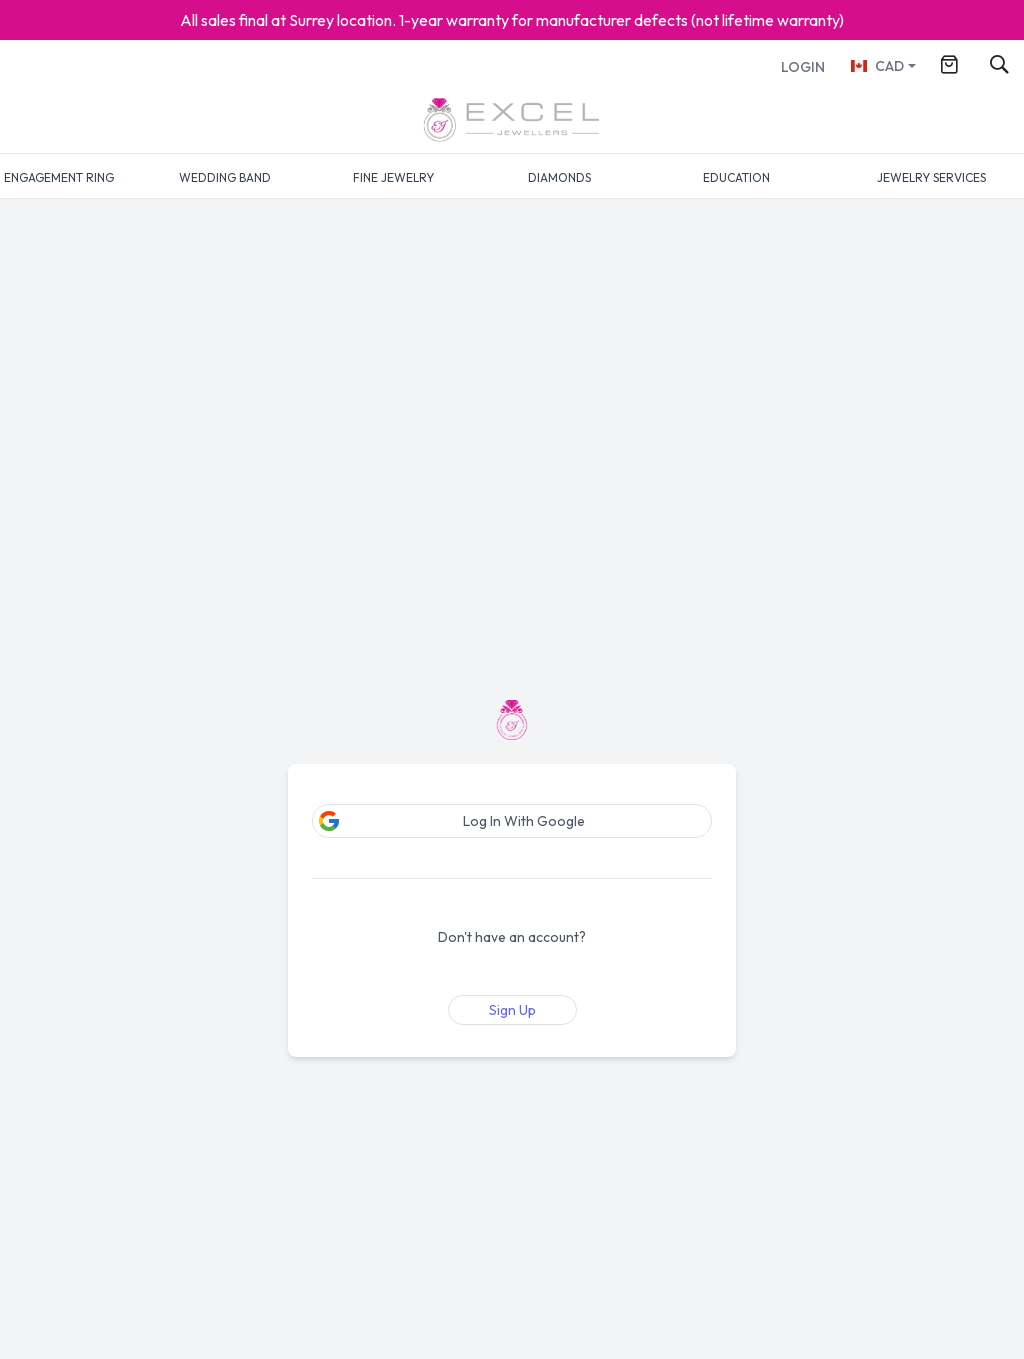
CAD (876, 66)
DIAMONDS (559, 177)
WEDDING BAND (225, 177)
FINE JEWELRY (393, 177)
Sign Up (512, 1010)
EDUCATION (736, 177)
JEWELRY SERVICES (931, 177)
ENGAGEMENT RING (59, 177)
